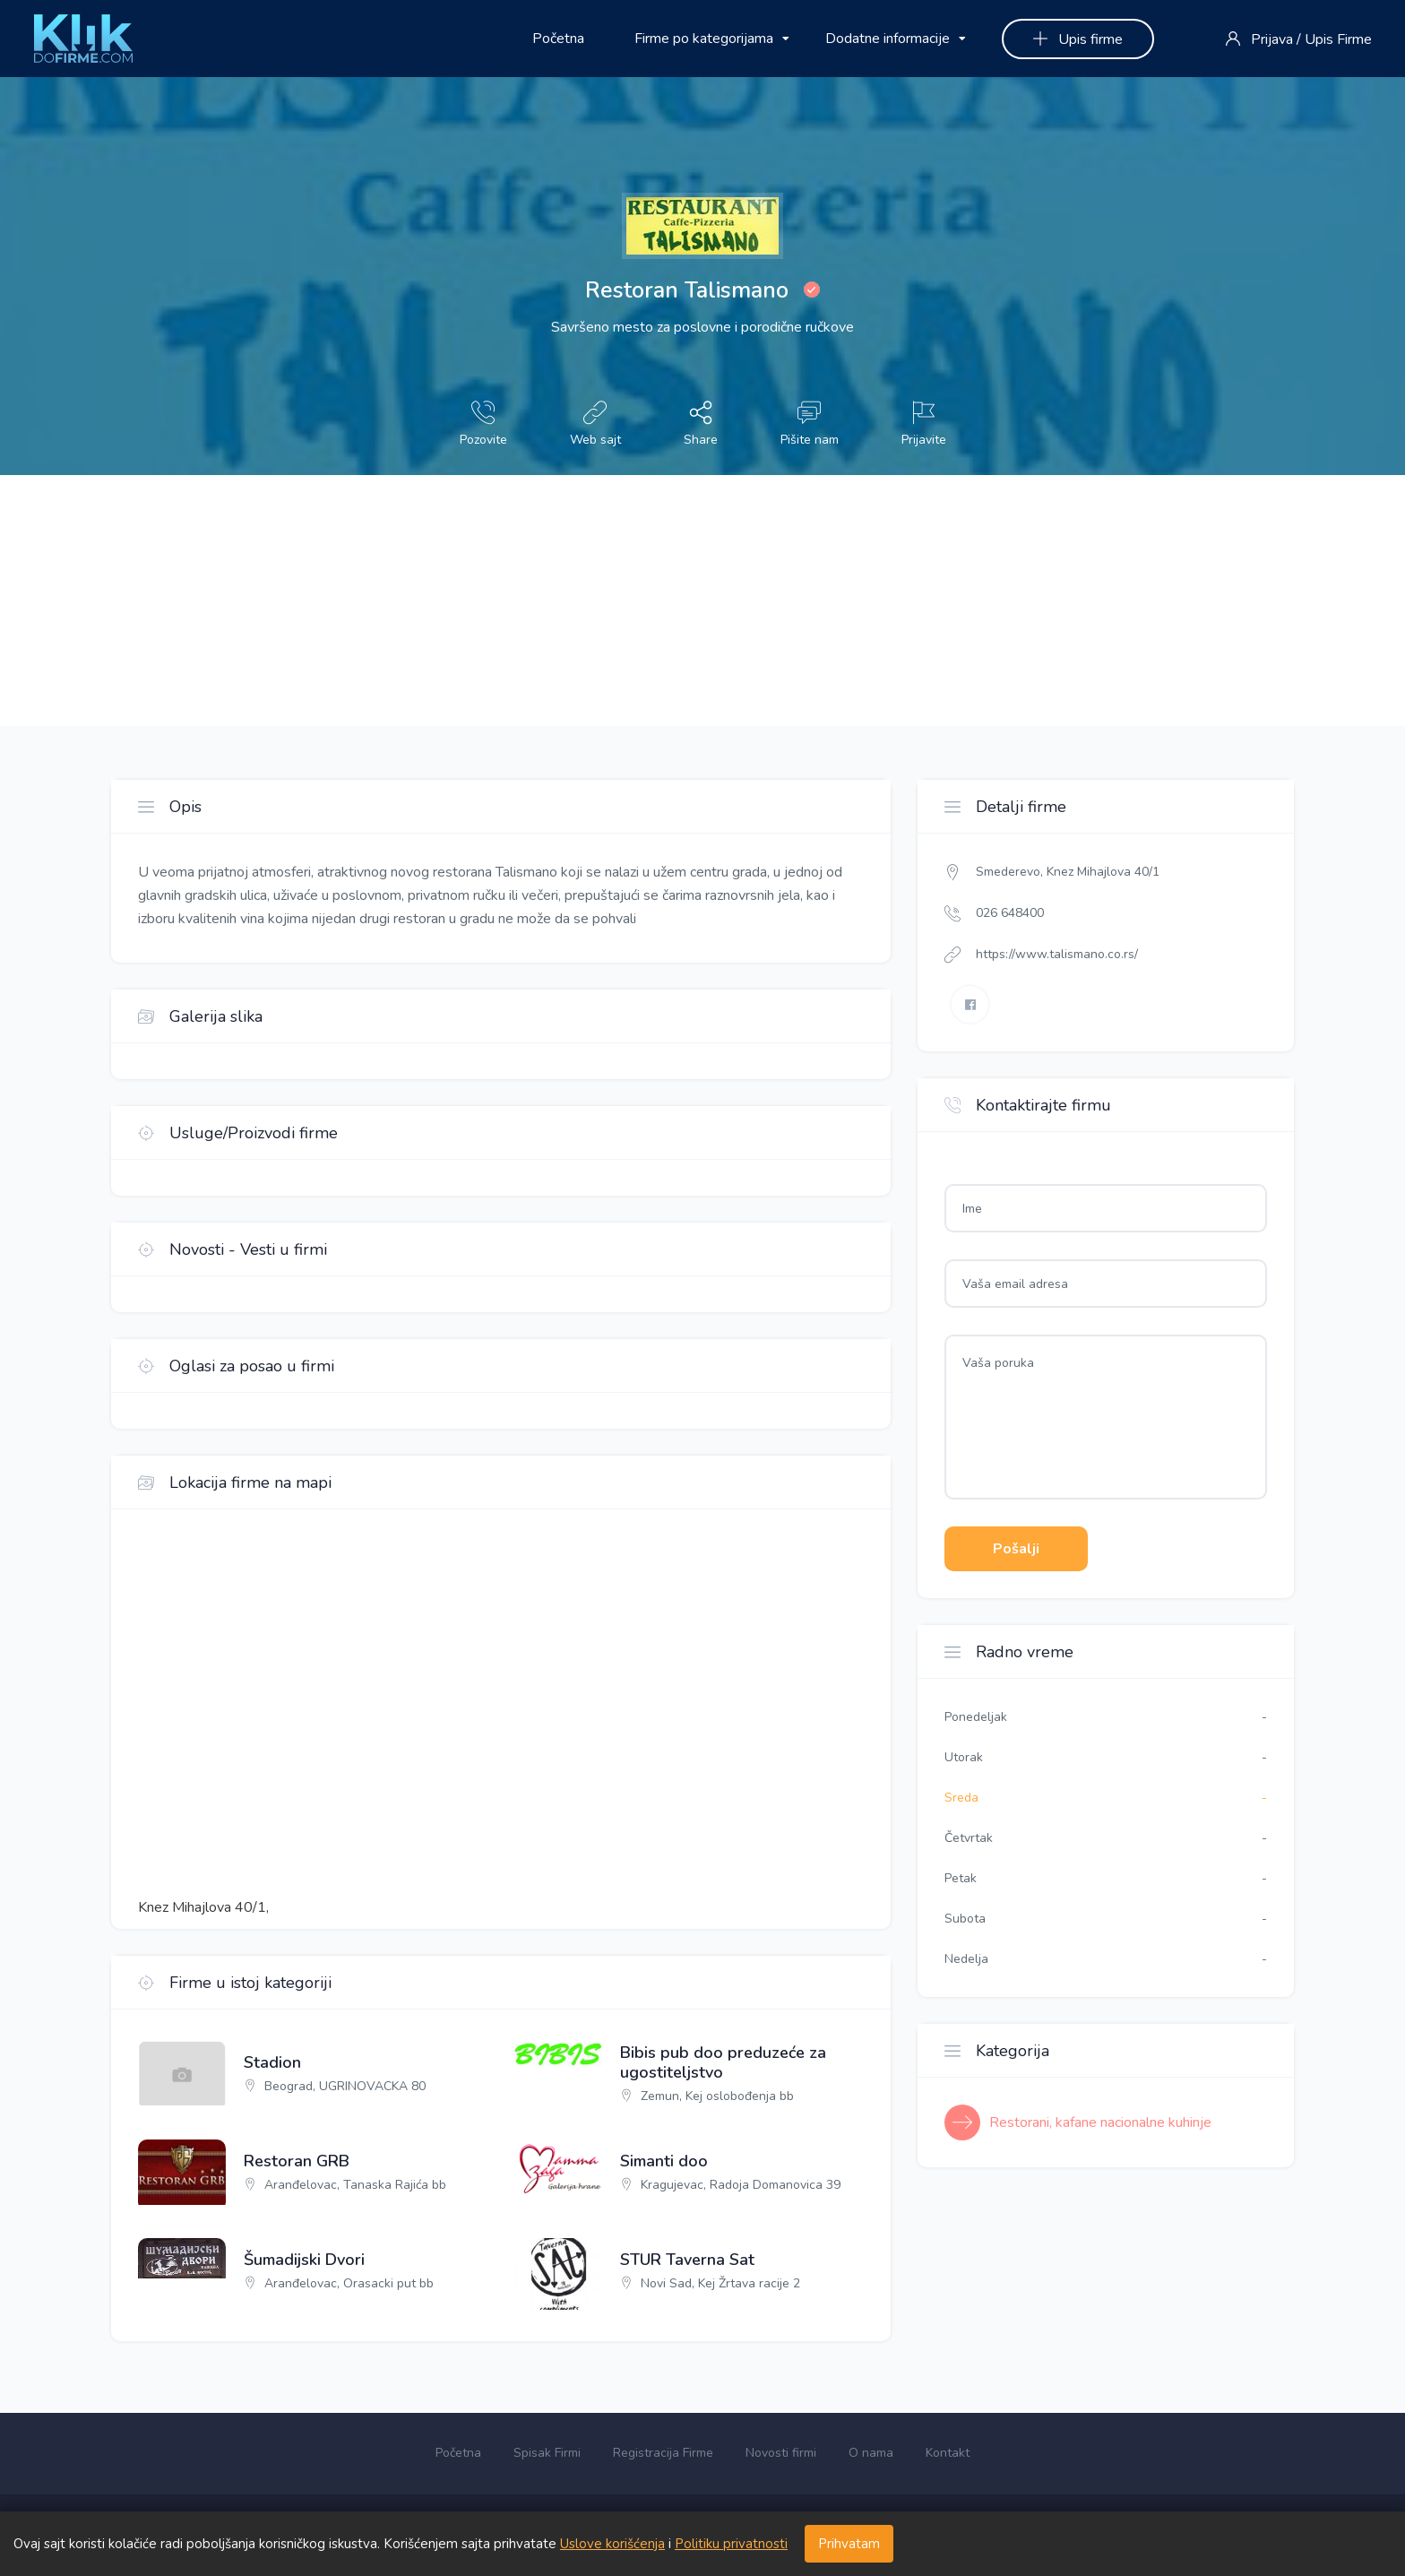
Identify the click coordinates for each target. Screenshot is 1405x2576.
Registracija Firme (663, 2452)
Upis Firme (1338, 39)
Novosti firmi (781, 2452)
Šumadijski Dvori (304, 2260)
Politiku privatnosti (731, 2544)
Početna (558, 38)
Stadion (272, 2063)
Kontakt (948, 2452)
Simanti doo (664, 2162)
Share (701, 424)
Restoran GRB (296, 2162)
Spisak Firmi (547, 2452)
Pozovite (483, 424)
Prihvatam (849, 2544)
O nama (871, 2452)
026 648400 (1010, 912)
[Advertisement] (537, 600)
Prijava (1272, 39)
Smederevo (1008, 871)
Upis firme (1078, 39)
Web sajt (595, 424)
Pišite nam (809, 424)
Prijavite (923, 424)
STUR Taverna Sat (687, 2260)
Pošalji (1016, 1549)
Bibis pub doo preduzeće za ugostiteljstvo (723, 2063)
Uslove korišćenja (612, 2544)
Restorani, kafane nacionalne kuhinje (1100, 2122)
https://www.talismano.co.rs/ (1057, 954)
